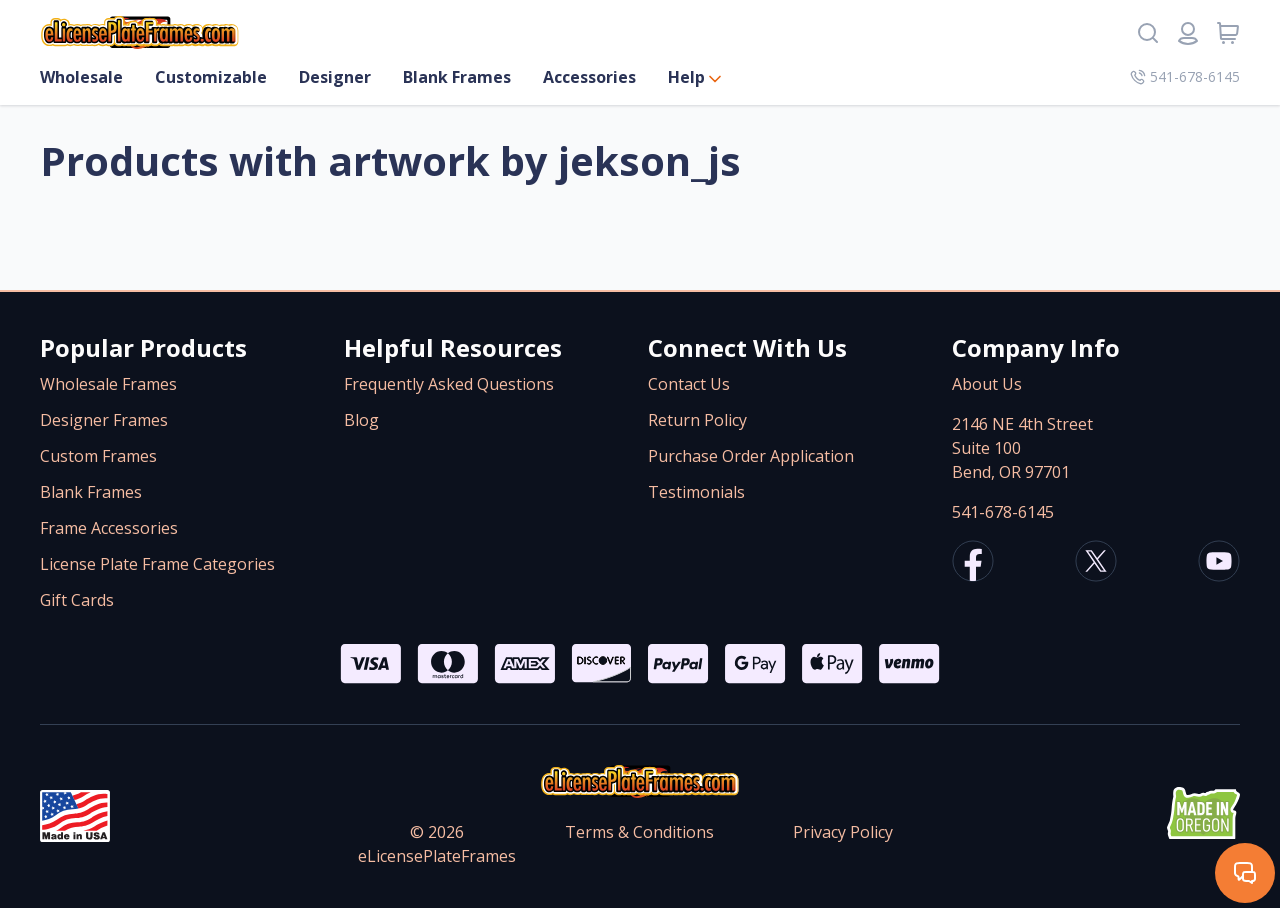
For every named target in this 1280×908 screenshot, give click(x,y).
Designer (335, 77)
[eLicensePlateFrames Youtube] (1219, 564)
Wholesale (81, 77)
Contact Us (689, 384)
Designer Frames (104, 420)
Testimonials (696, 492)
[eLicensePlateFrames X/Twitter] (1096, 564)
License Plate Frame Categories (157, 564)
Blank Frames (457, 77)
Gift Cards (77, 600)
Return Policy (697, 420)
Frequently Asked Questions (449, 384)
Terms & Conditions (639, 832)
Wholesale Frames (108, 384)
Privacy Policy (843, 832)
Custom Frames (98, 456)
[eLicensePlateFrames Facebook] (973, 564)
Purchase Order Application (751, 456)
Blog (361, 420)
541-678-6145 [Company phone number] (1185, 76)
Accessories (589, 77)
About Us (987, 384)
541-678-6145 (1003, 512)
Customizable (211, 77)
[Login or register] (1188, 33)
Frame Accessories (109, 528)
